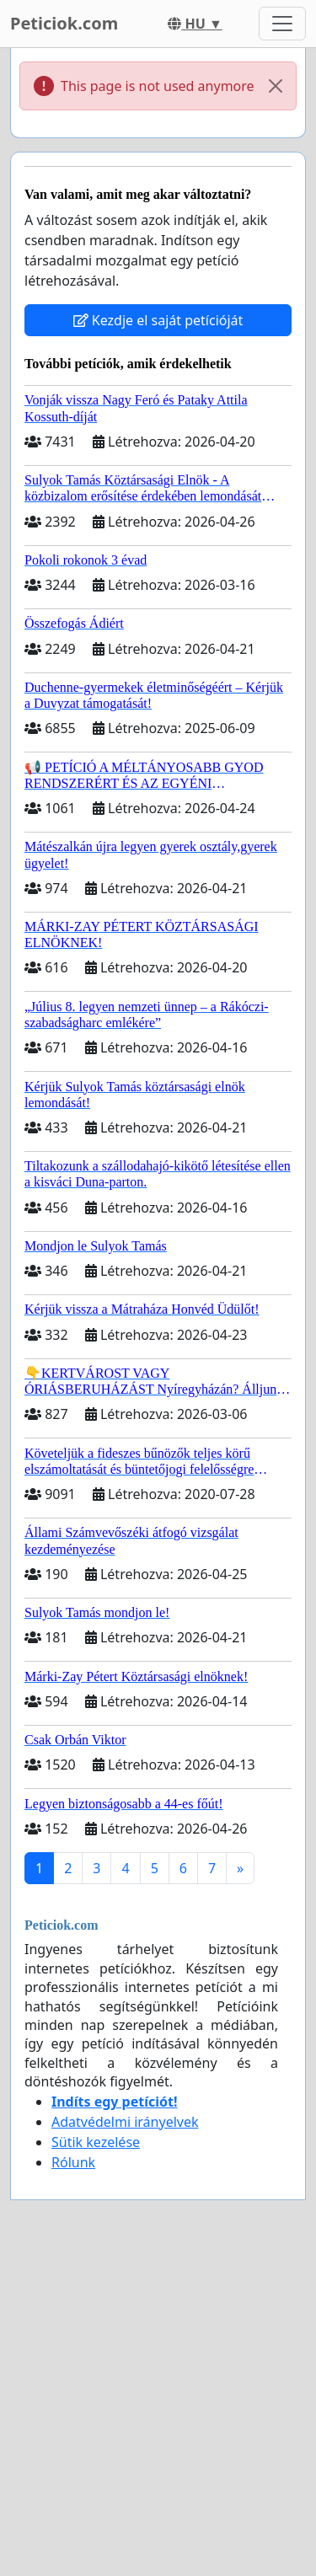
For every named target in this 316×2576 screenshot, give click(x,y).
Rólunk (73, 2162)
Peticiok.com (64, 23)
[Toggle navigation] (282, 23)
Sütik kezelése (95, 2142)
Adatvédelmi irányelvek (125, 2122)
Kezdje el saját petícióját (158, 320)
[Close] (275, 86)
